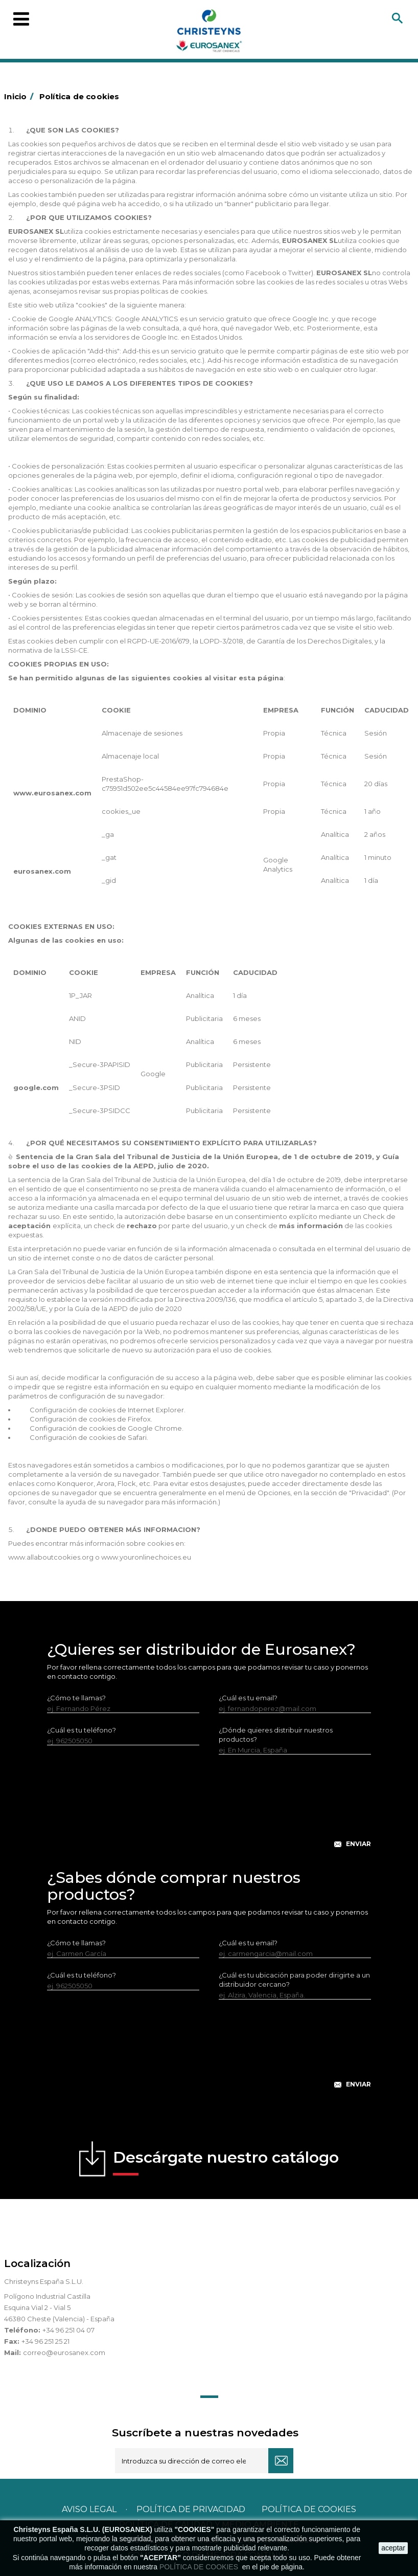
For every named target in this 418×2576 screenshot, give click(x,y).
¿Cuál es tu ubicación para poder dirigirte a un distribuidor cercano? (294, 1979)
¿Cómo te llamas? (76, 1698)
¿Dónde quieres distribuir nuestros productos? (276, 1734)
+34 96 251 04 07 (68, 2330)
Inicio (20, 96)
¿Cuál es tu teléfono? (81, 1730)
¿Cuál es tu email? (248, 1698)
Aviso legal (89, 2509)
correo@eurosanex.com (64, 2352)
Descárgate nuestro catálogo (226, 2161)
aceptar (393, 2548)
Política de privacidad (190, 2509)
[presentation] (209, 1809)
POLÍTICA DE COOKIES (199, 2567)
